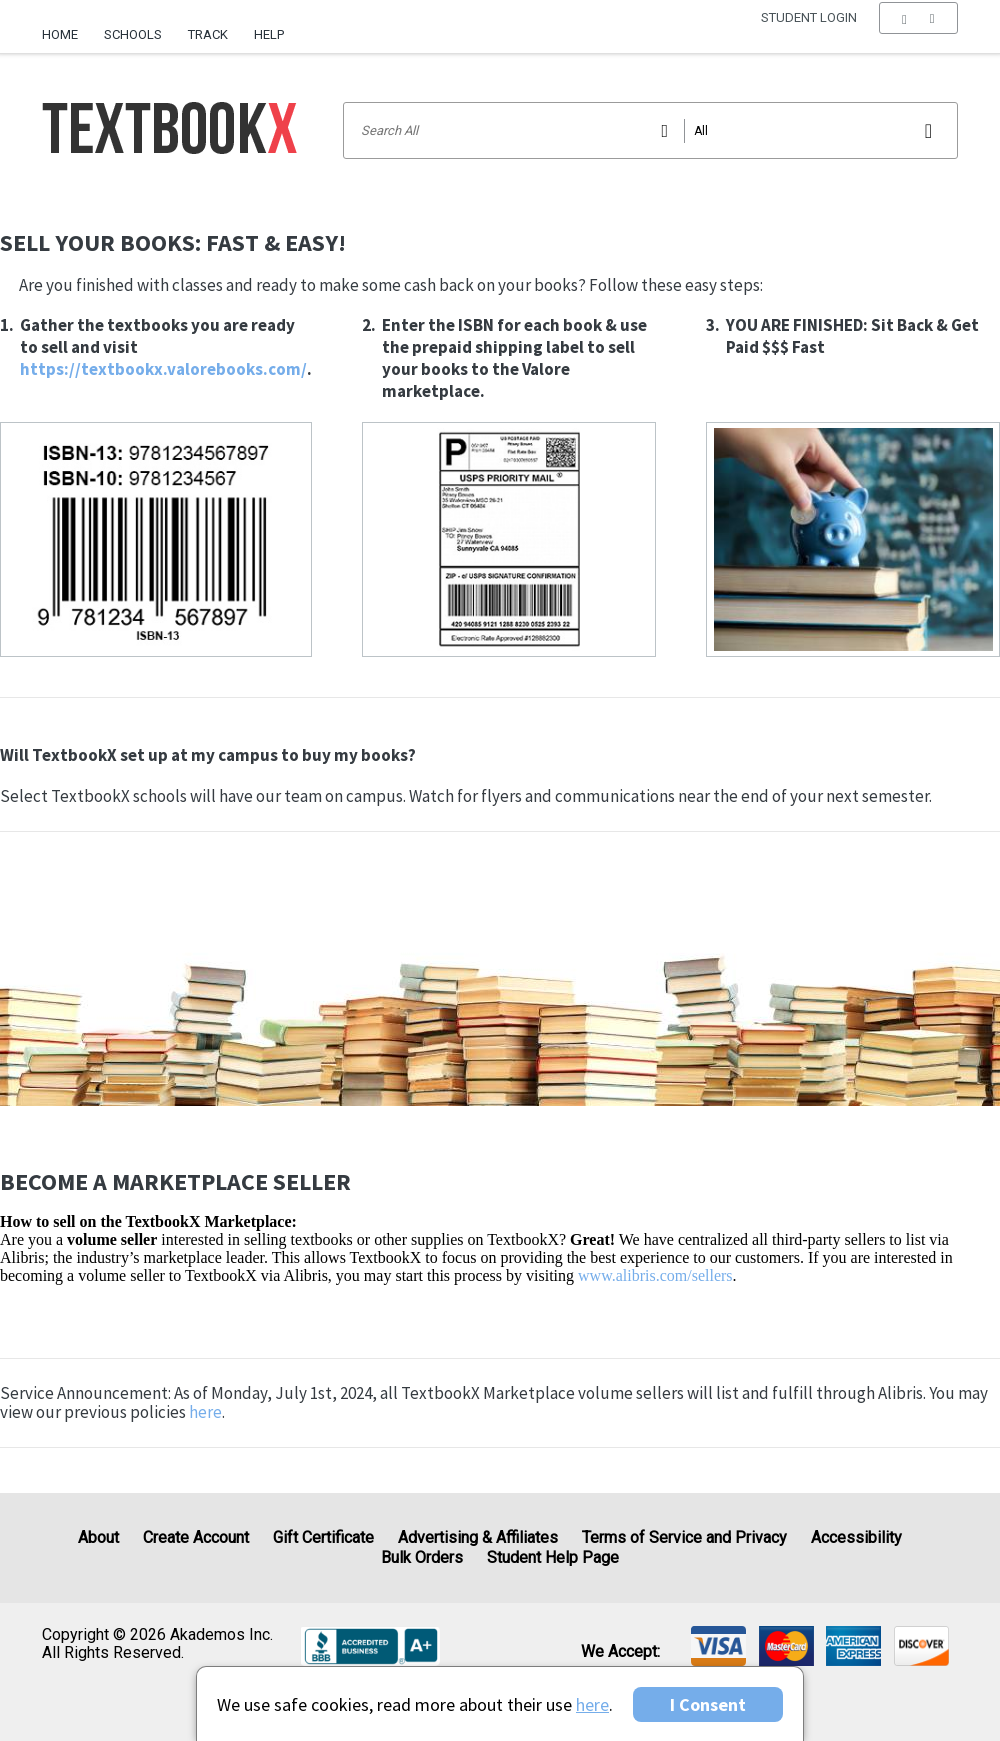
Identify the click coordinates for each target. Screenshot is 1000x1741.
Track (208, 34)
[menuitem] (66, 27)
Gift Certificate (323, 1537)
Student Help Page (553, 1557)
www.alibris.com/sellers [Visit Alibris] (655, 1275)
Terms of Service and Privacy (684, 1537)
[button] (918, 35)
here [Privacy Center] (592, 1704)
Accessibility (856, 1537)
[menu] (918, 35)
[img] (718, 1646)
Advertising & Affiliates (478, 1537)
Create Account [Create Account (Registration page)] (196, 1537)
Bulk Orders (422, 1557)
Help (269, 34)
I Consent (708, 1704)
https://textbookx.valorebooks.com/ (163, 369)
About (98, 1537)
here (205, 1412)
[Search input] (650, 130)
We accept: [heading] (620, 1651)
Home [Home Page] (60, 34)
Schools (133, 34)
